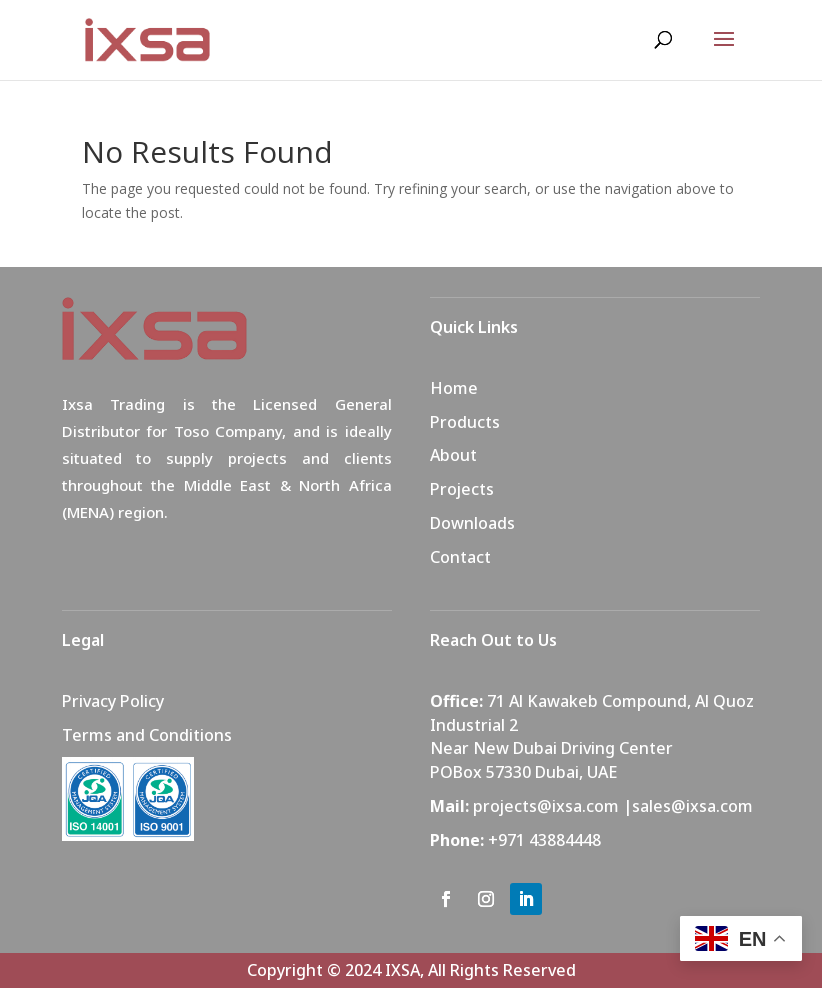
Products (465, 422)
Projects (462, 489)
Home (454, 388)
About (453, 455)
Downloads (472, 523)
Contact (460, 557)
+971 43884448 (544, 840)
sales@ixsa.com (692, 806)
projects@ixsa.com (546, 806)
